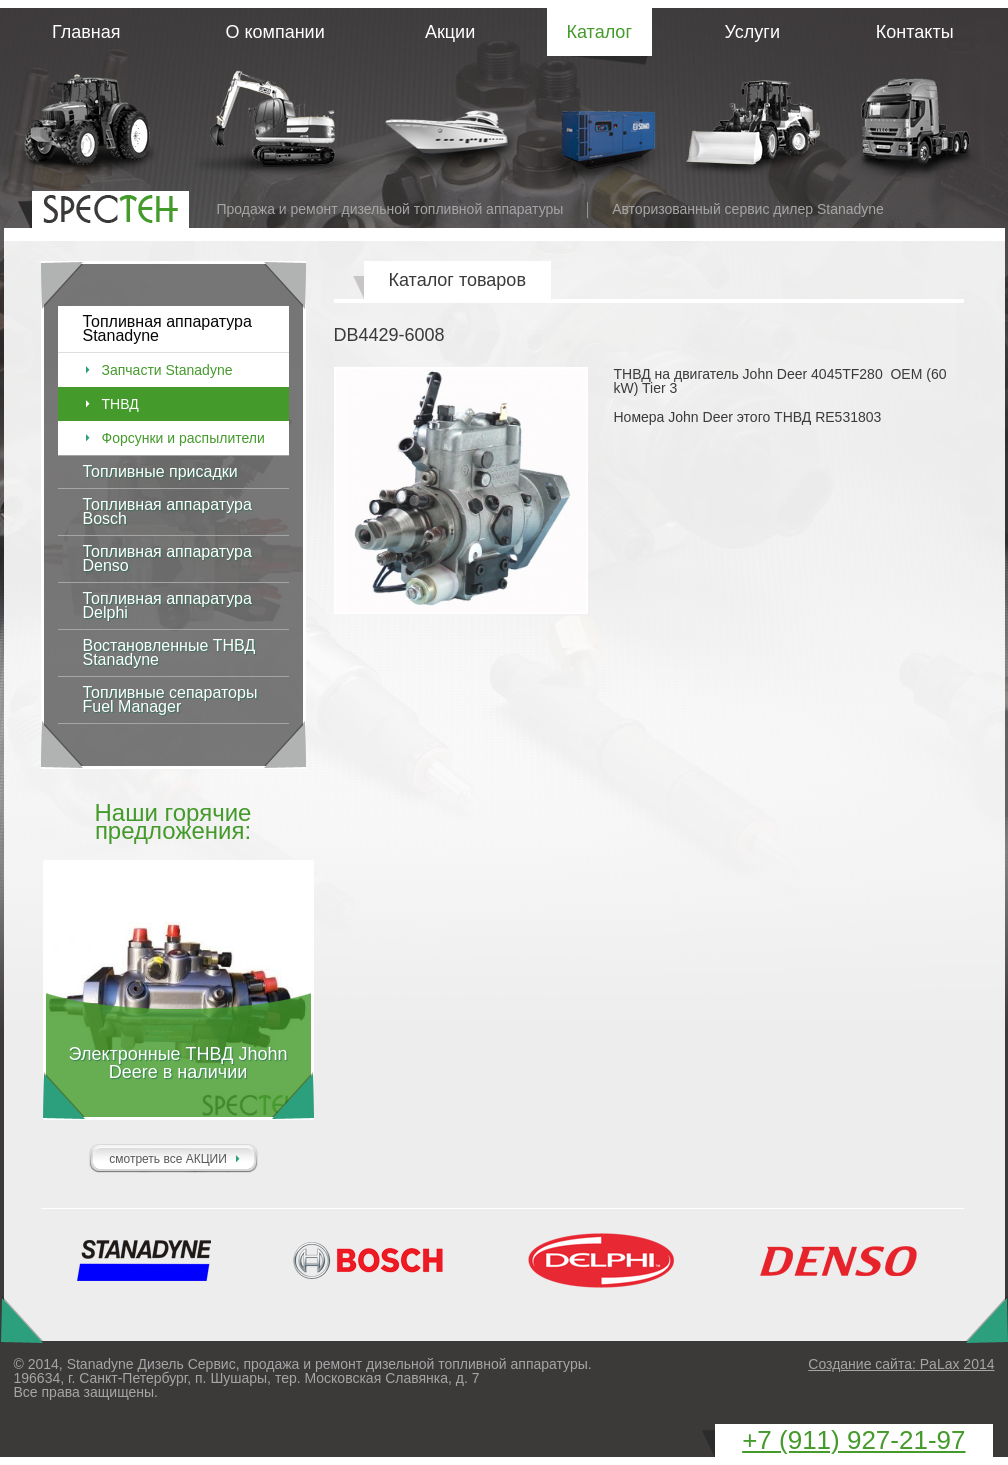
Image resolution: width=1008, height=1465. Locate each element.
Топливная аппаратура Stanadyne (167, 328)
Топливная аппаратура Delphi (167, 605)
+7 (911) (853, 1440)
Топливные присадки (160, 471)
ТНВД (120, 404)
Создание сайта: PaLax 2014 (901, 1364)
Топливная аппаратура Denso (167, 558)
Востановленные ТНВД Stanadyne (169, 652)
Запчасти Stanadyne (167, 370)
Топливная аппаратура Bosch (167, 511)
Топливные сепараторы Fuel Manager (170, 699)
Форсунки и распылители (183, 438)
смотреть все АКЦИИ (168, 1159)
